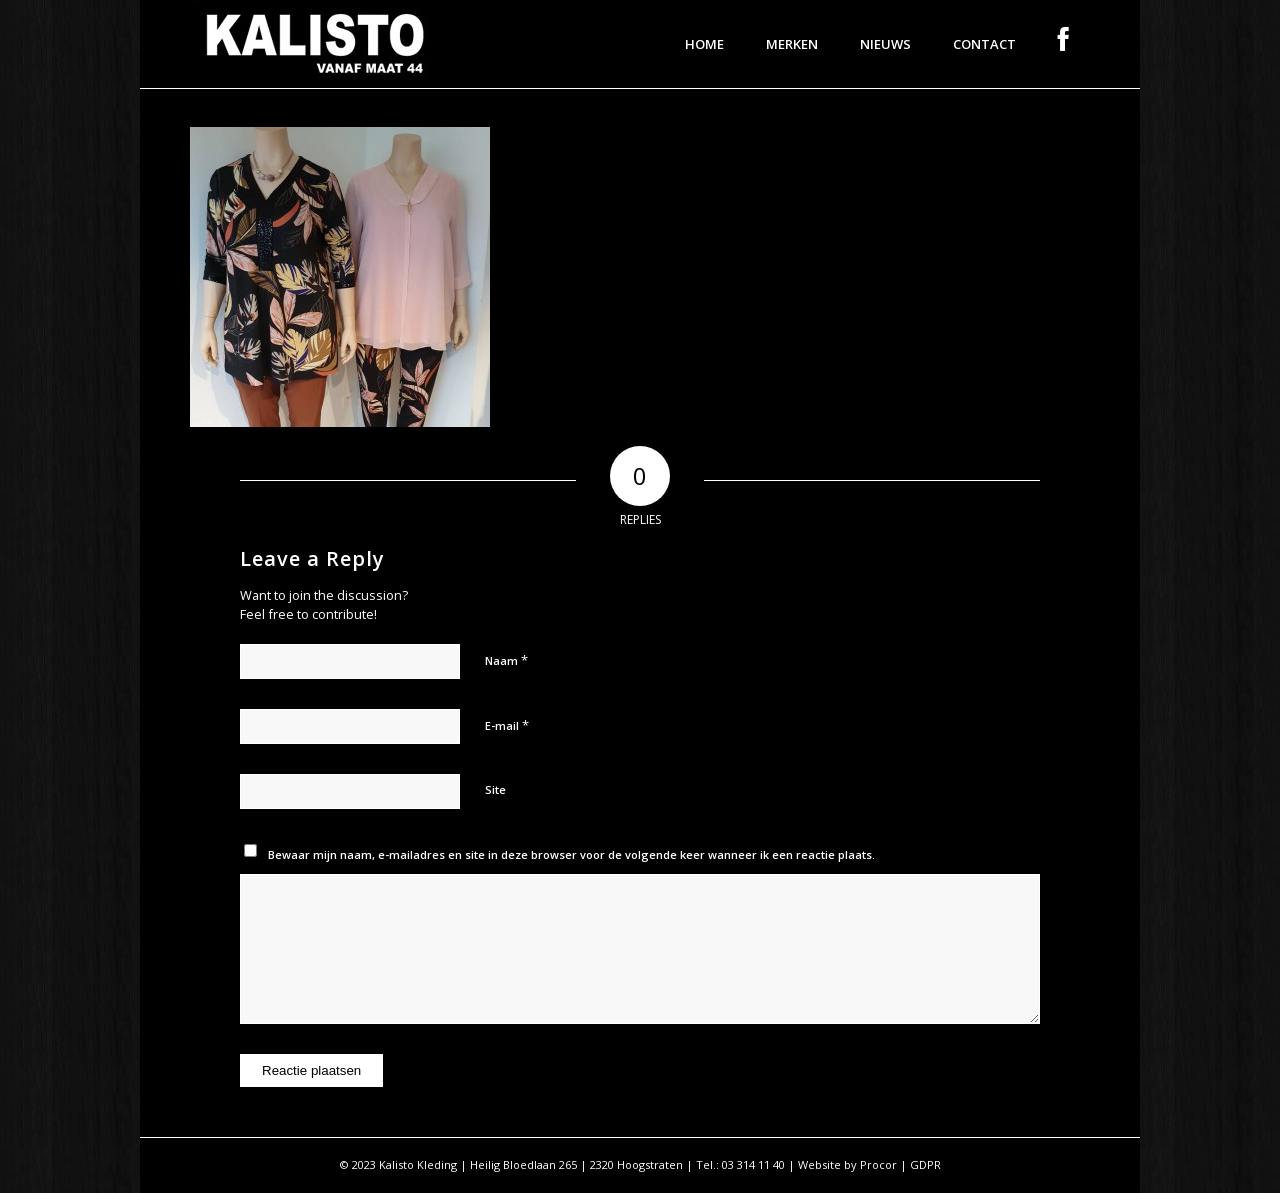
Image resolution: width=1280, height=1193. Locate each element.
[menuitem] (704, 44)
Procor (878, 1164)
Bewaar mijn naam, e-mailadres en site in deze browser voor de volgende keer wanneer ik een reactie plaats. (571, 854)
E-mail (507, 725)
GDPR (925, 1164)
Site (495, 789)
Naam (506, 660)
